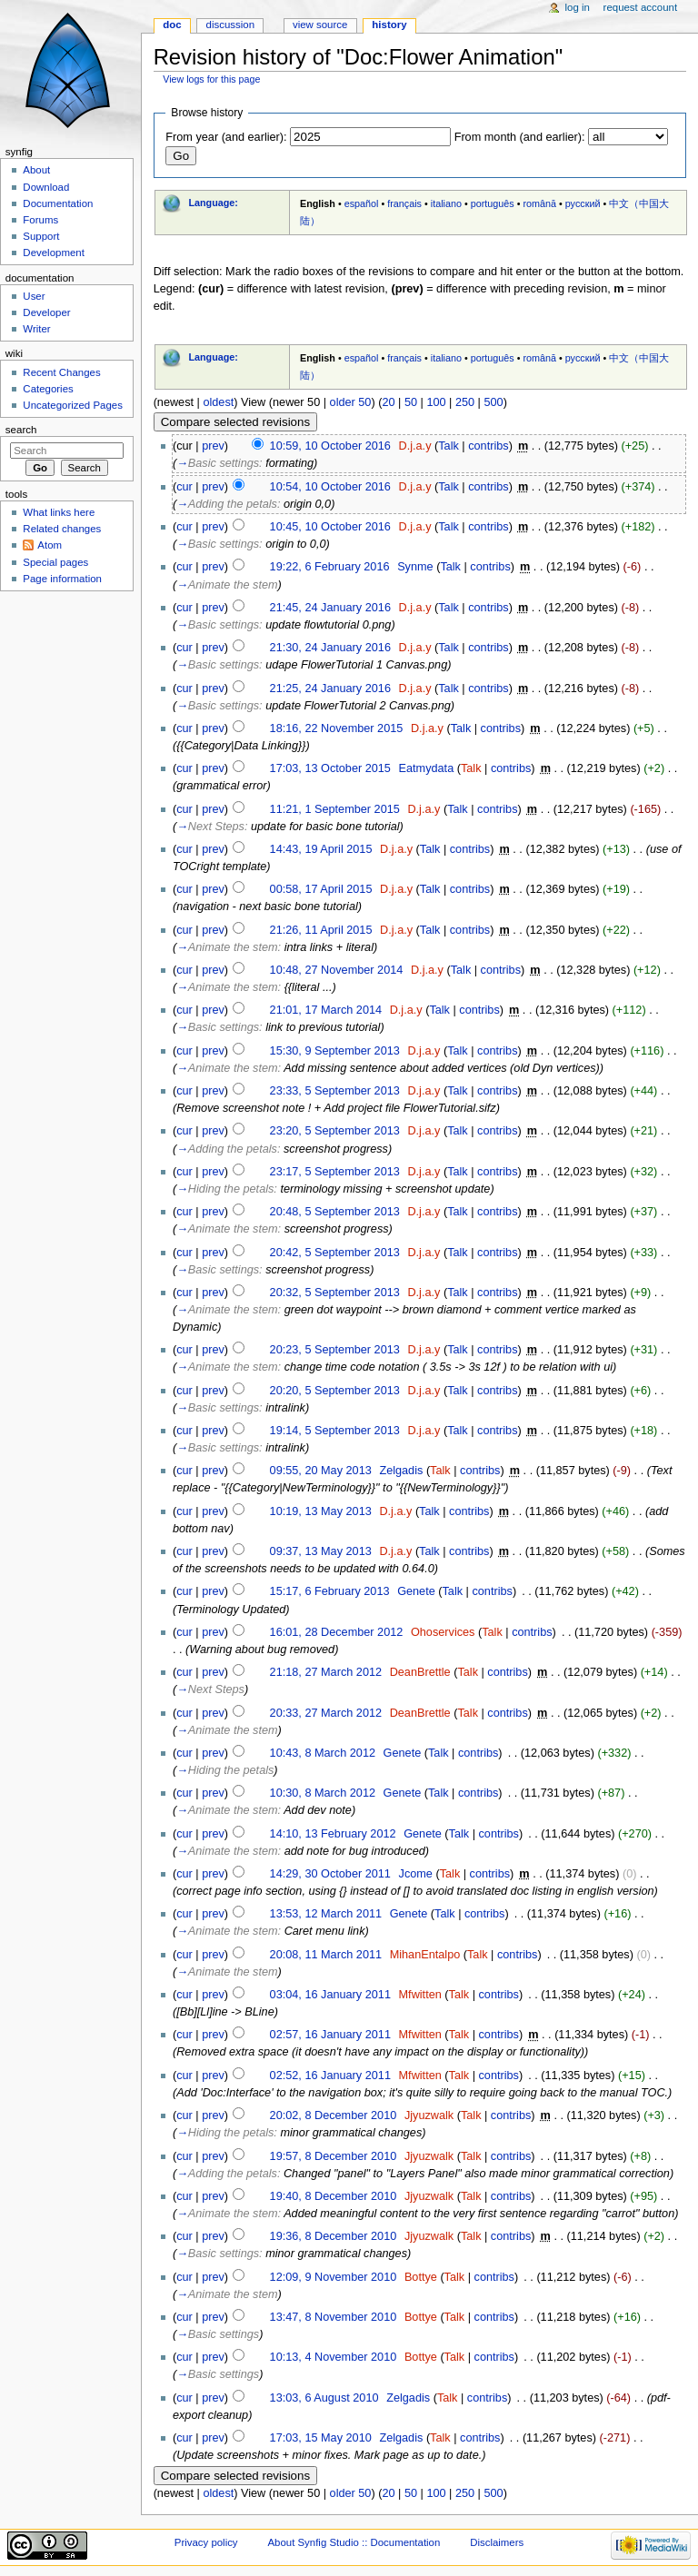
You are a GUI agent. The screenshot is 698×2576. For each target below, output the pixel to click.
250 (464, 402)
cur (184, 487)
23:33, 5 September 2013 (335, 1091)
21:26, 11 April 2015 (321, 930)
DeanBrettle (420, 1672)
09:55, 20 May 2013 (321, 1470)
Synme (415, 566)
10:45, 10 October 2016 (330, 526)
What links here (59, 512)
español (361, 203)
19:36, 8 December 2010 (333, 2236)
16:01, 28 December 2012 (337, 1632)
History (389, 24)
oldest (218, 402)
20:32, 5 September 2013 (335, 1292)
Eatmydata (426, 768)
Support (41, 236)
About (36, 169)
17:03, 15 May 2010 (321, 2438)
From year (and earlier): (225, 137)
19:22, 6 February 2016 (330, 566)
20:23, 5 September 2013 (335, 1349)
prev (213, 446)
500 (493, 402)
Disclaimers (497, 2542)
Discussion (230, 24)
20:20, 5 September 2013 (335, 1390)
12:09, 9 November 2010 (333, 2277)
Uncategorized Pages (73, 405)
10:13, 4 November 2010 (333, 2357)
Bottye (420, 2277)
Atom (49, 545)
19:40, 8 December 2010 (333, 2196)
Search (21, 429)
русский (583, 203)
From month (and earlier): (519, 137)
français (404, 203)
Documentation (58, 203)
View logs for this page (211, 79)
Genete (416, 1591)
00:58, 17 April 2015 (321, 889)
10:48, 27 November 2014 (337, 970)
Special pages (55, 562)
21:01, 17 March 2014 (326, 1010)
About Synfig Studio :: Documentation (353, 2542)
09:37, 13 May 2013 (321, 1551)
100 (435, 402)
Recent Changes (61, 372)
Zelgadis (401, 1470)
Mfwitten (420, 1994)
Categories (48, 388)
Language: (213, 202)
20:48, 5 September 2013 (335, 1211)
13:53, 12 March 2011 (326, 1913)
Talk (448, 446)
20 (388, 402)
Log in (577, 7)
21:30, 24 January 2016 (330, 647)
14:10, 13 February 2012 (333, 1834)
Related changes (62, 528)
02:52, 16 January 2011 (330, 2075)
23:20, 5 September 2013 (335, 1131)
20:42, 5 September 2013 (335, 1252)
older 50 (351, 402)
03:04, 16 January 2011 (330, 1994)
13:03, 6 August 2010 (324, 2398)
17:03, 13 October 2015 (330, 768)
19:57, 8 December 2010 (333, 2156)
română (539, 203)
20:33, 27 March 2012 (326, 1713)
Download (46, 187)
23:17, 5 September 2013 (335, 1171)
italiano (446, 203)
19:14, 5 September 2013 (335, 1430)
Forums (40, 219)
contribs (488, 446)
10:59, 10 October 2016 (330, 446)
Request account (640, 7)
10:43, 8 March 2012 (322, 1753)
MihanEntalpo (425, 1954)
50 (410, 402)
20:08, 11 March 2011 (326, 1954)
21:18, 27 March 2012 (326, 1672)
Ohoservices (443, 1632)
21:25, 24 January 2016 (330, 688)
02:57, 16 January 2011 (330, 2034)
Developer (46, 312)
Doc (172, 24)
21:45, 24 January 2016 (330, 607)
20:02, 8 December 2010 (333, 2115)
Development (53, 252)
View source (320, 24)
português (492, 203)
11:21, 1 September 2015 (335, 809)
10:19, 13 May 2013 (321, 1511)
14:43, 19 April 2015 (321, 849)
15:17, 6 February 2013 (330, 1591)
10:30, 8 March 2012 (322, 1793)
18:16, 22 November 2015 (337, 728)
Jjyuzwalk (429, 2115)
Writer (36, 328)
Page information (62, 578)
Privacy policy (206, 2542)
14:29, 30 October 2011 (330, 1874)
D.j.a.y (415, 446)
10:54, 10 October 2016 (330, 487)
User (34, 296)
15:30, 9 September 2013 (335, 1051)
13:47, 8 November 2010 (333, 2317)
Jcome (416, 1874)
